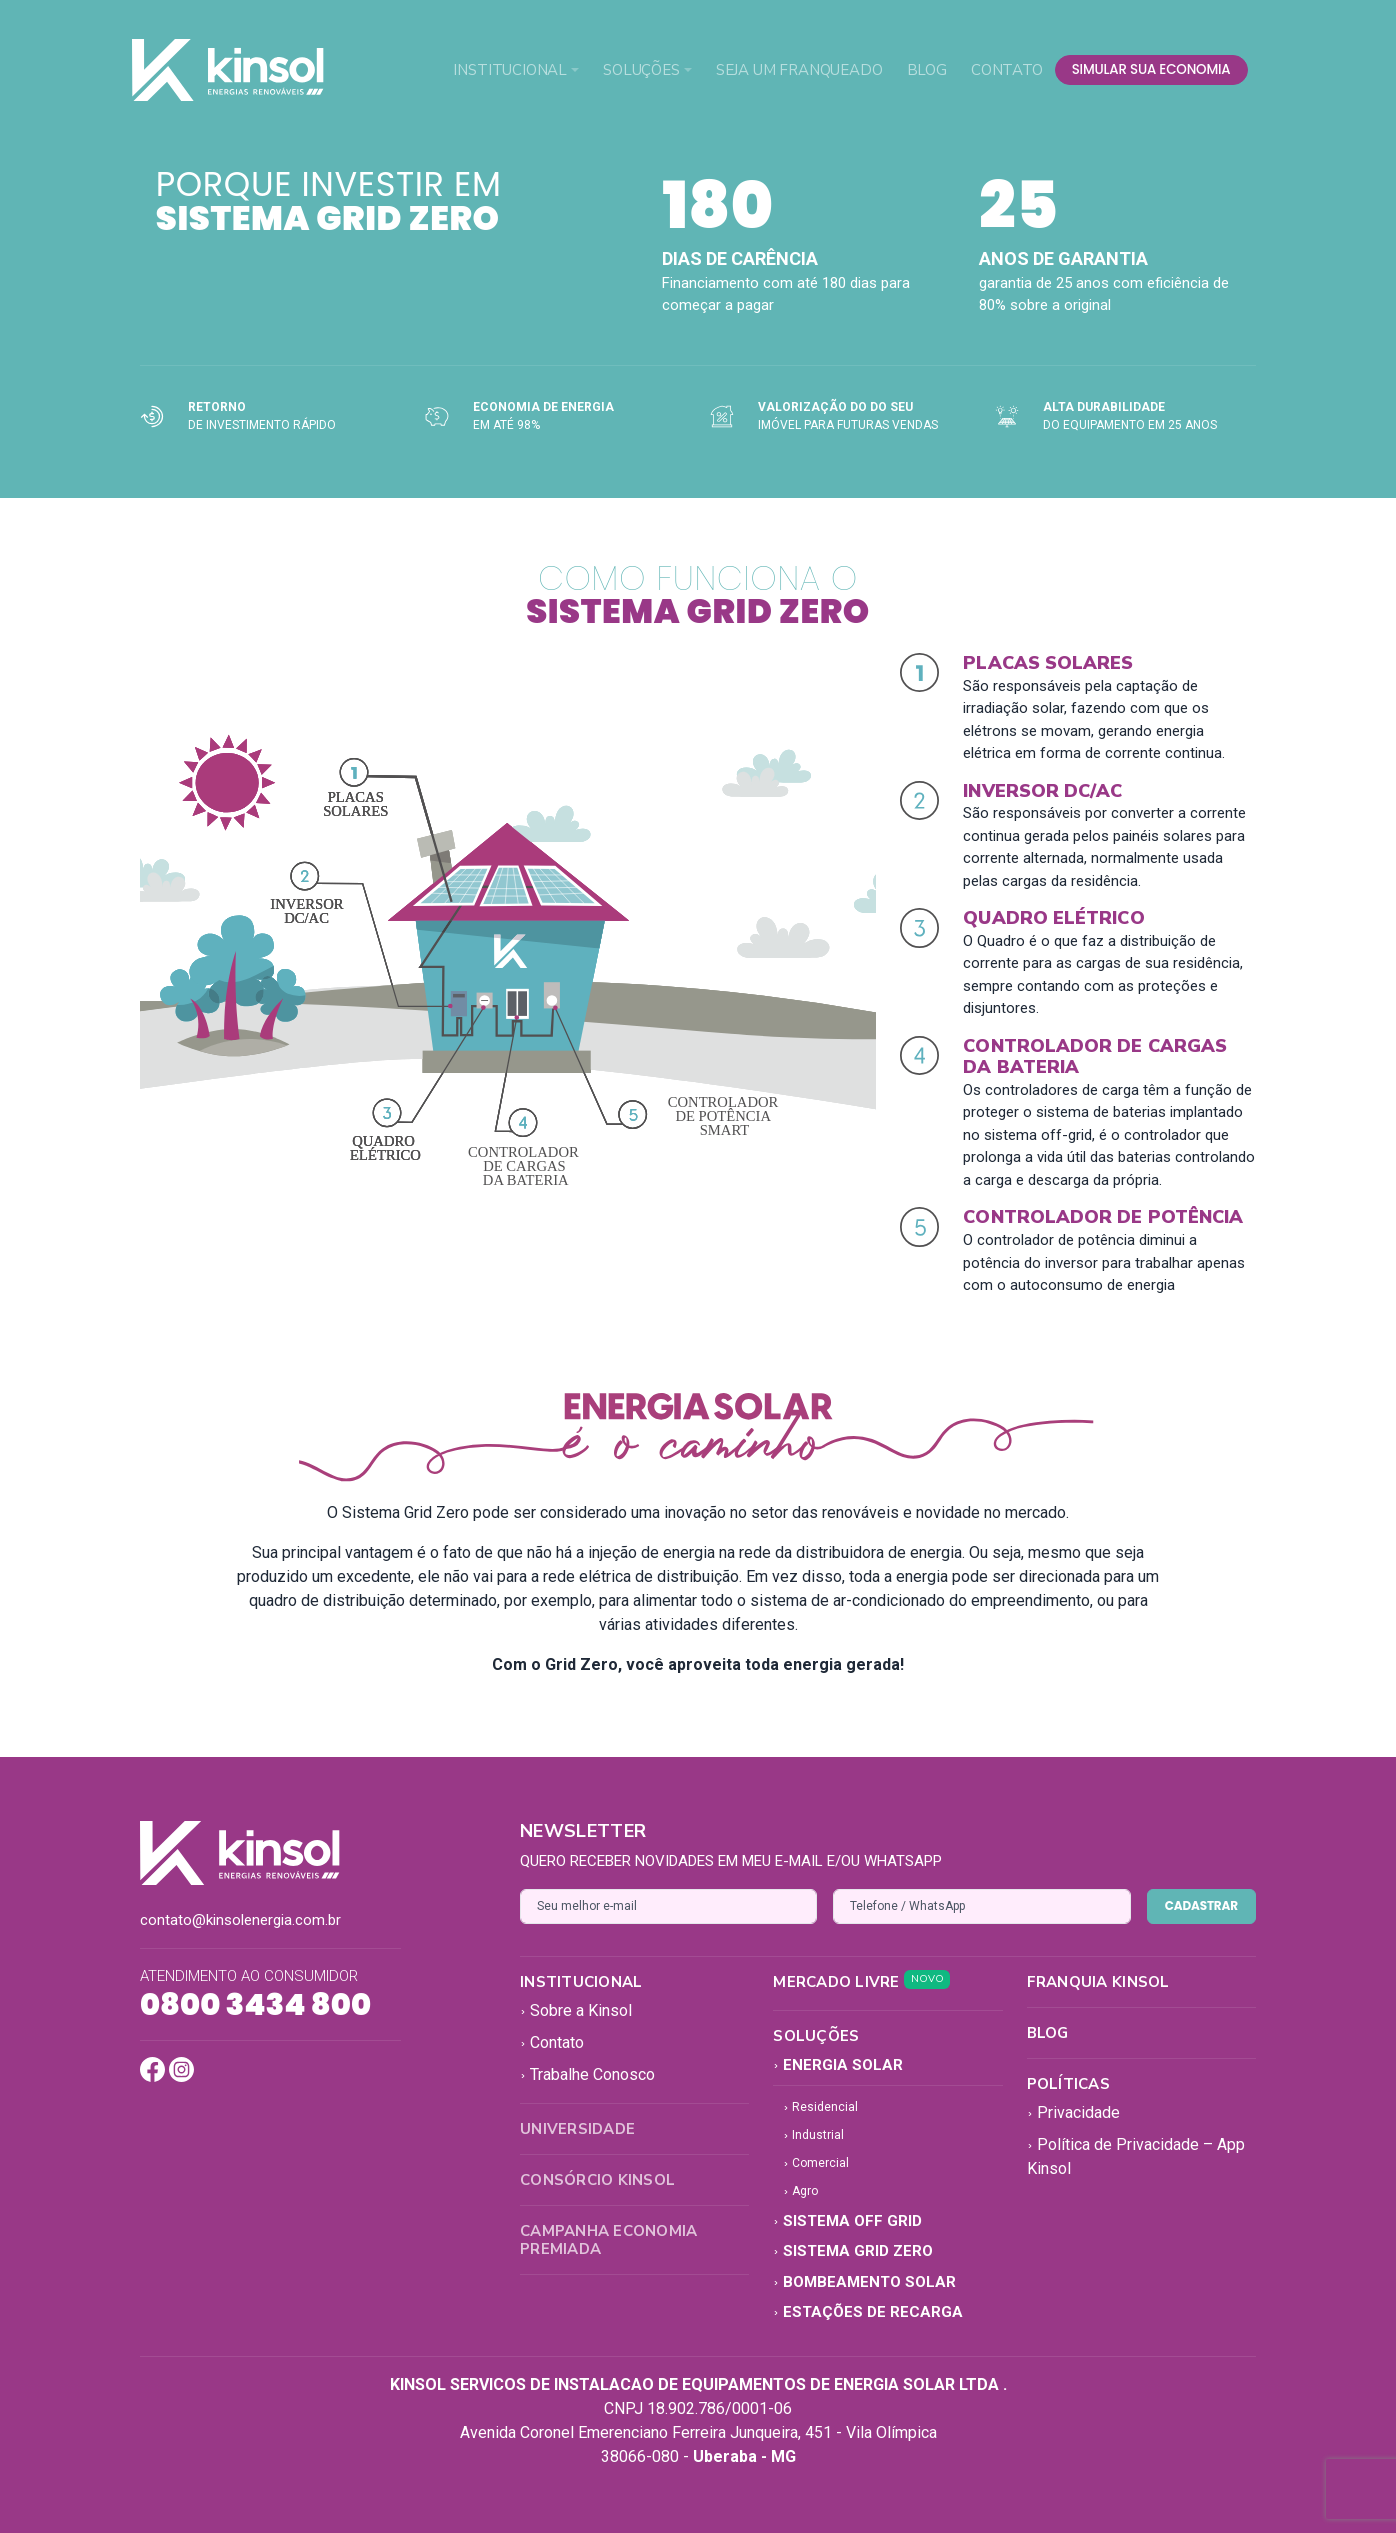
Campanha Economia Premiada (608, 2240)
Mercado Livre (861, 1982)
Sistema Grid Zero (853, 2251)
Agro (800, 2191)
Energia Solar (838, 2065)
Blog (927, 70)
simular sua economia (1151, 69)
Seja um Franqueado (799, 70)
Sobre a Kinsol (576, 2010)
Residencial (820, 2107)
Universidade (577, 2129)
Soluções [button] (641, 70)
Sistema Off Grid (847, 2221)
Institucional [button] (510, 70)
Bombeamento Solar (864, 2282)
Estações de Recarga (868, 2312)
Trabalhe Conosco (587, 2074)
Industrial (813, 2135)
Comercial (816, 2163)
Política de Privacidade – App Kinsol (1136, 2156)
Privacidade (1073, 2112)
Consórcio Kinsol (597, 2180)
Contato (1007, 70)
